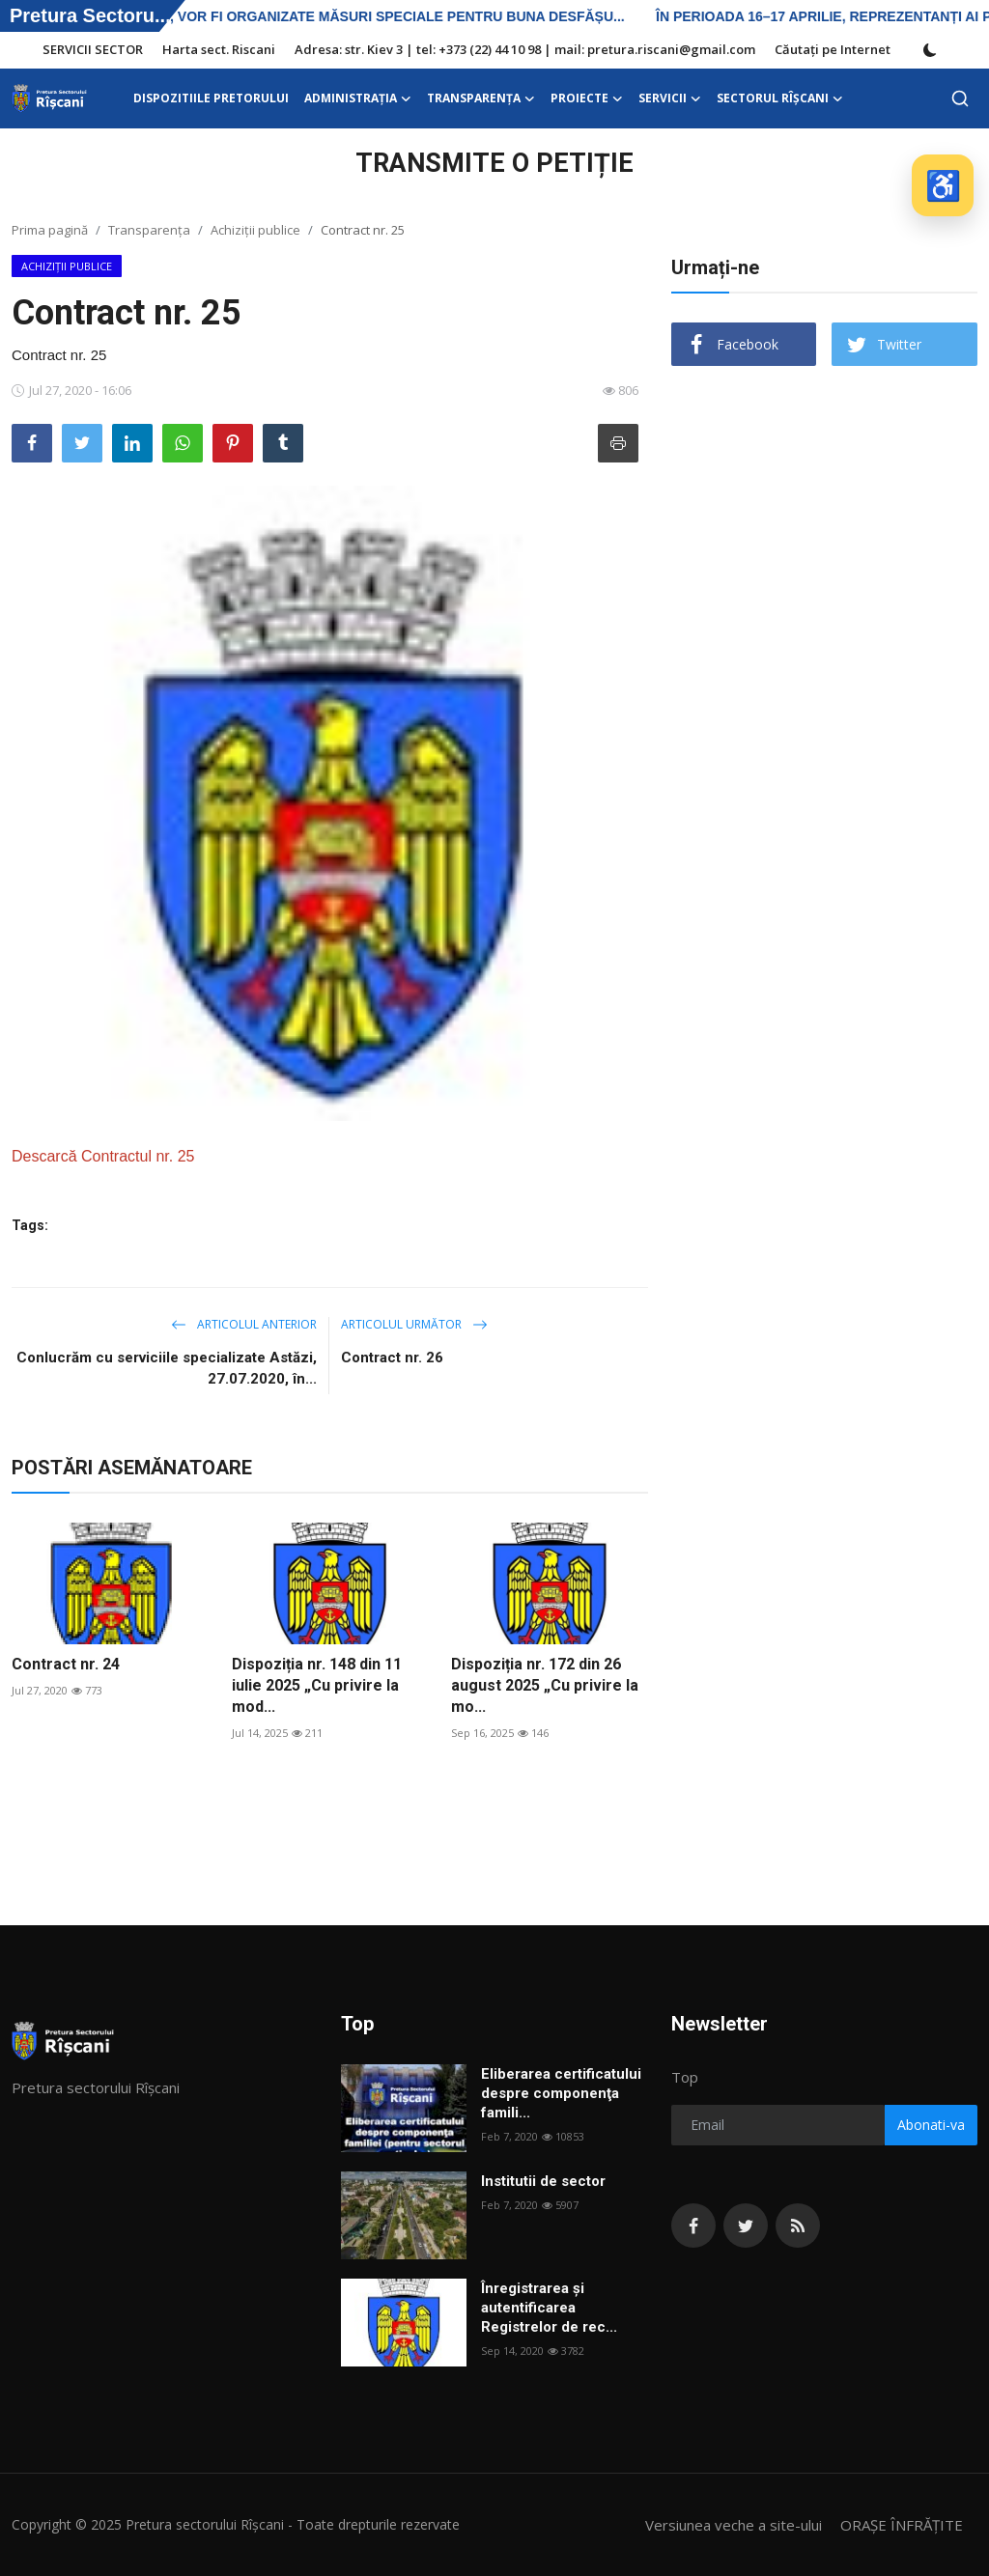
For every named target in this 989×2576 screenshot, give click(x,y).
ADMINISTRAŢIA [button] (357, 98)
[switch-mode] (930, 50)
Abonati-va (931, 2124)
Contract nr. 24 (66, 1664)
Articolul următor (414, 1324)
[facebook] (693, 2225)
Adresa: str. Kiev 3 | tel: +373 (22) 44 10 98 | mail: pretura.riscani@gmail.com (525, 49)
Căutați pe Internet (832, 49)
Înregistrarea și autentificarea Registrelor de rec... (549, 2308)
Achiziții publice (255, 229)
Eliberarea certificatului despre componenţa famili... (561, 2093)
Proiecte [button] (587, 98)
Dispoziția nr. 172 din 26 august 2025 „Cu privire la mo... (544, 1685)
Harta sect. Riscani (218, 49)
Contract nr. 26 (392, 1357)
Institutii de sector (543, 2181)
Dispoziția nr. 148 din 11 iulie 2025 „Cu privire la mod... (317, 1685)
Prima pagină (50, 229)
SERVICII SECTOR (92, 49)
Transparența (149, 229)
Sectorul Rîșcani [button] (780, 98)
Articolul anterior (244, 1324)
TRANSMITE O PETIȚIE (494, 163)
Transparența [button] (481, 98)
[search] (960, 98)
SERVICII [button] (669, 98)
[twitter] (745, 2225)
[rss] (798, 2225)
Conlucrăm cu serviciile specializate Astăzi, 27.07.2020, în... (166, 1368)
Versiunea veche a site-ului (733, 2524)
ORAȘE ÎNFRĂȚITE (901, 2524)
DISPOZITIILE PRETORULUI (211, 98)
